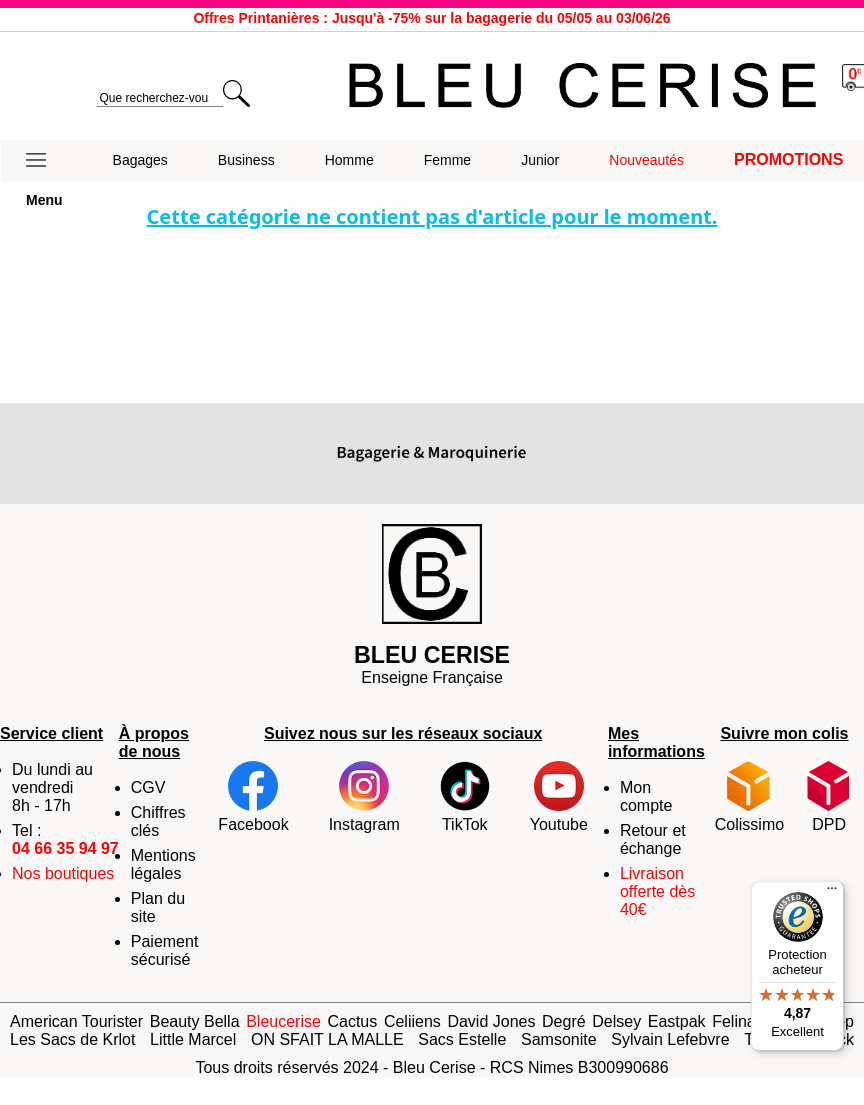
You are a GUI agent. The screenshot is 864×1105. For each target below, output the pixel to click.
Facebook (253, 797)
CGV (148, 787)
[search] (159, 98)
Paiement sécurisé (165, 950)
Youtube (559, 797)
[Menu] (832, 893)
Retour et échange (653, 839)
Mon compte (646, 796)
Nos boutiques (63, 873)
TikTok (465, 797)
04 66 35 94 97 (65, 848)
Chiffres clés (158, 821)
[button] (44, 161)
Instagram (364, 797)
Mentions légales (163, 864)
